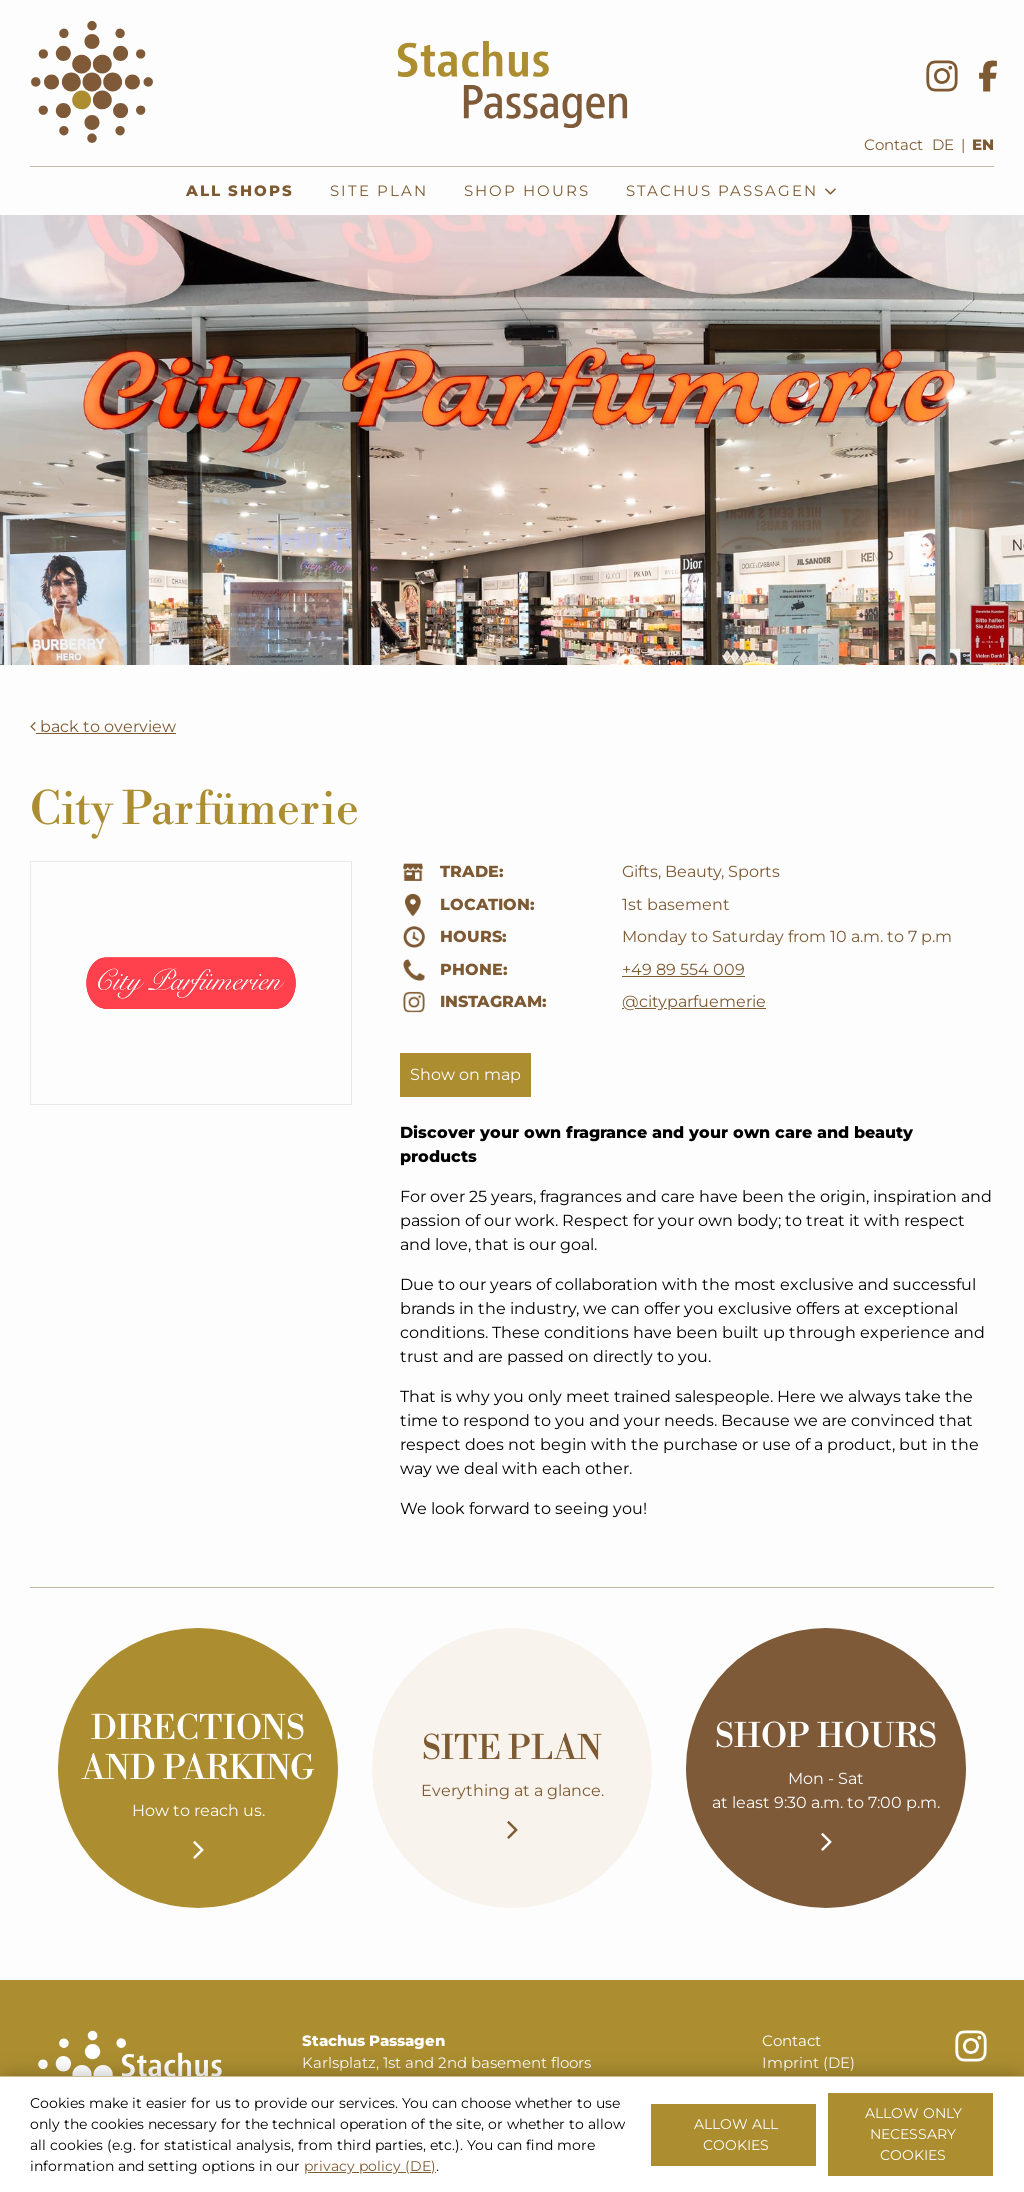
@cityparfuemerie (694, 1001)
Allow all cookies (736, 2134)
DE (943, 145)
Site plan (379, 191)
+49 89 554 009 (683, 969)
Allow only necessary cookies (913, 2134)
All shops (240, 191)
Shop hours (527, 191)
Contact (893, 145)
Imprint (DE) (808, 2063)
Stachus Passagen (732, 191)
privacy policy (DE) (370, 2166)
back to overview (103, 726)
